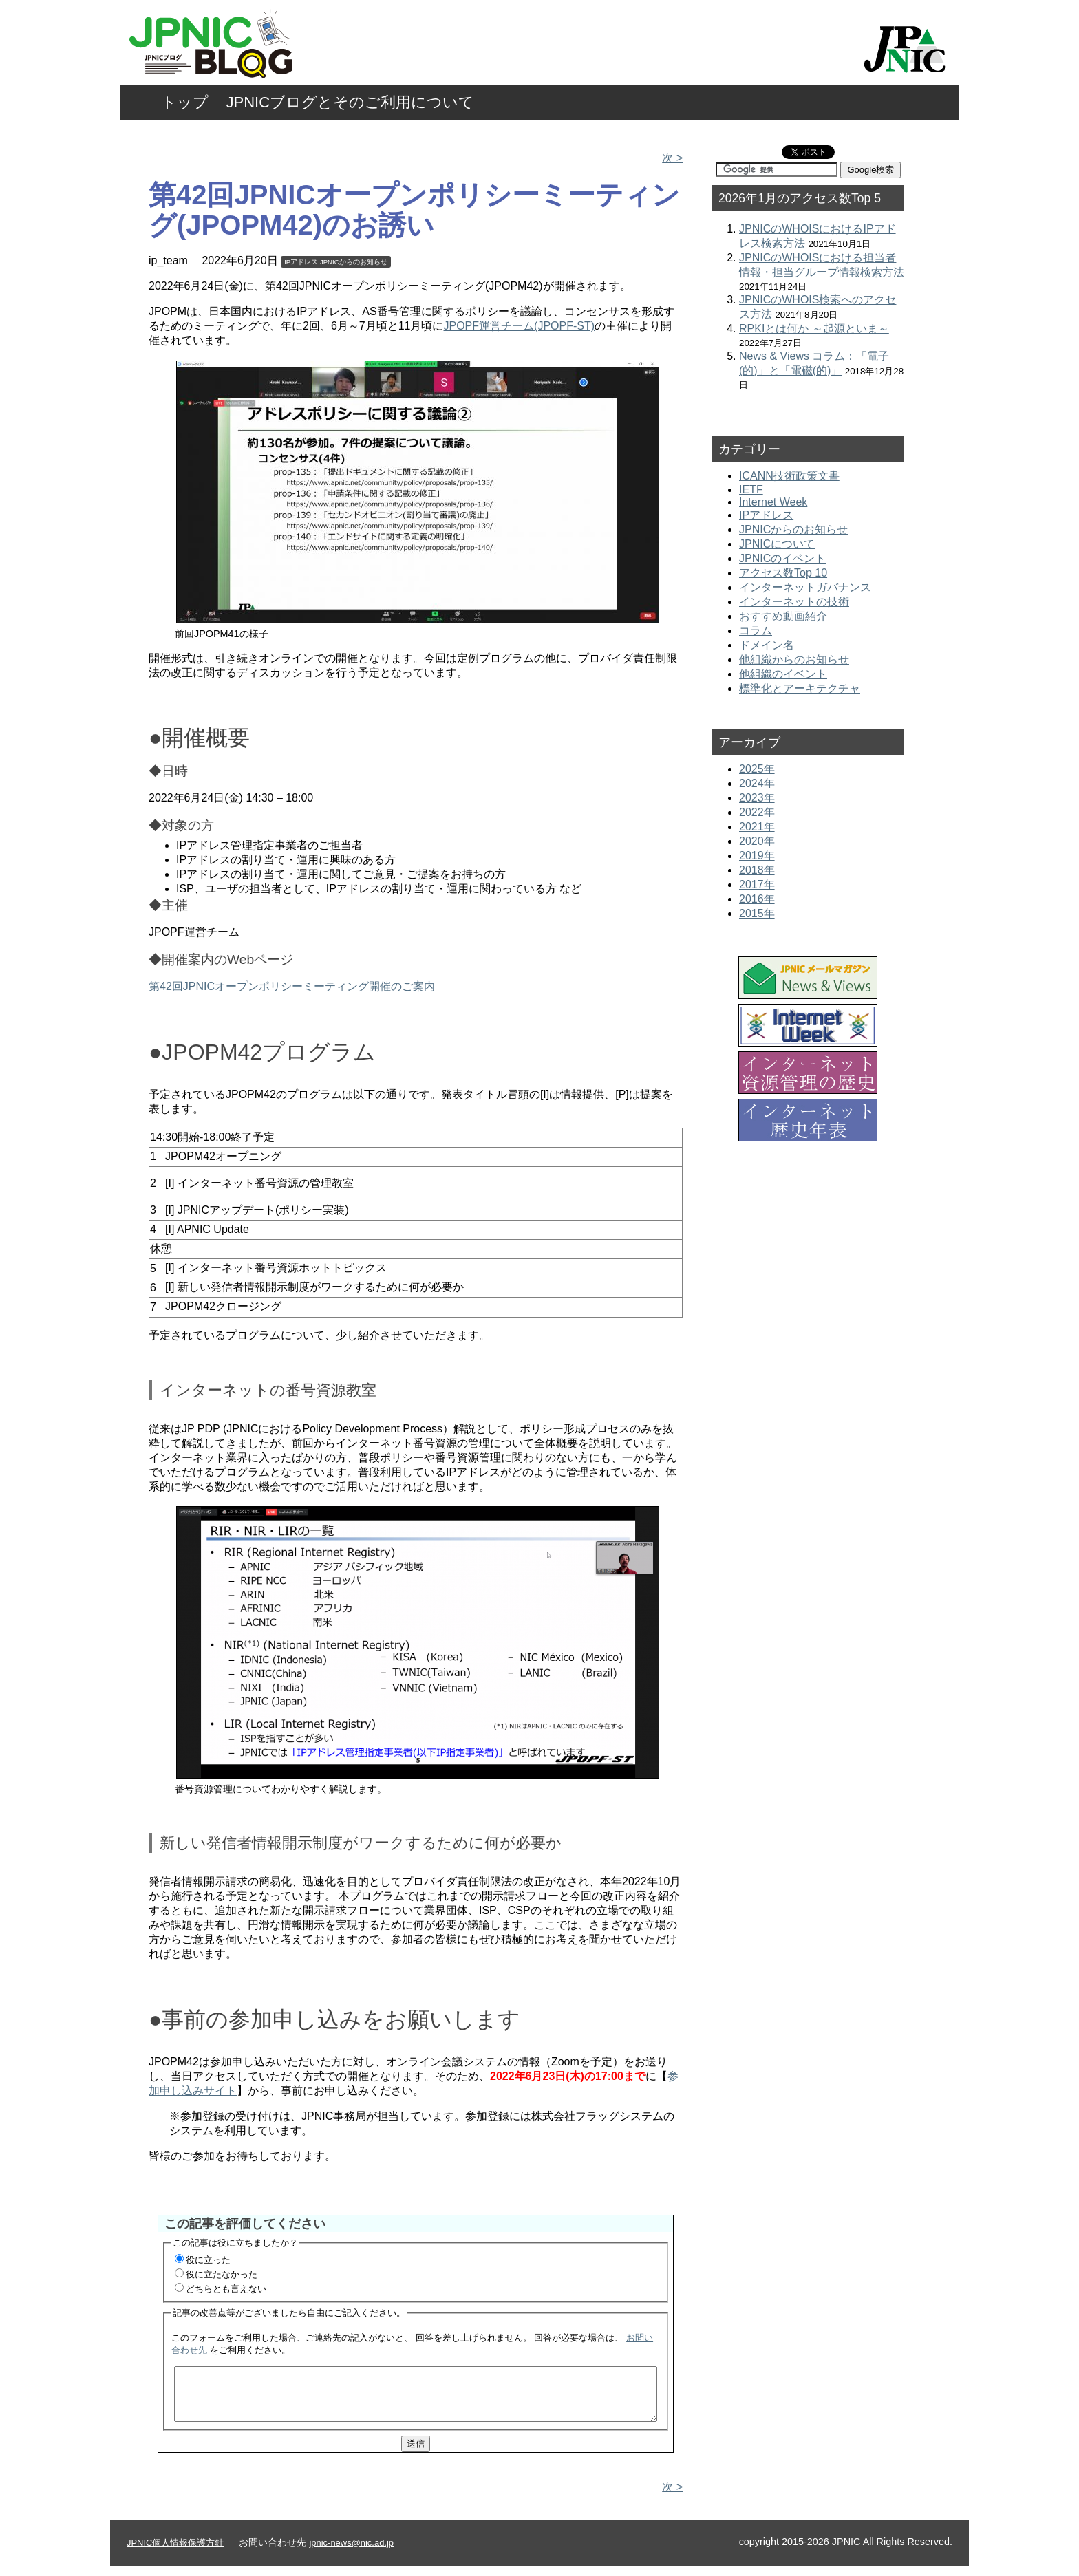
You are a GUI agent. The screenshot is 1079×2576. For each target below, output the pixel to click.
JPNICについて (777, 544)
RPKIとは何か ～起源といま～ (814, 328)
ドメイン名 (766, 645)
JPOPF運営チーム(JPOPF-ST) (519, 326)
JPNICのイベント (782, 558)
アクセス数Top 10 (783, 573)
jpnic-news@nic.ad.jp (351, 2553)
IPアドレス (301, 262)
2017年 (757, 884)
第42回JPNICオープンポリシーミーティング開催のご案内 (292, 986)
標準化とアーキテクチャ (799, 688)
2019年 (757, 855)
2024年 (757, 783)
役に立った (208, 2260)
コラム (755, 630)
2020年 (757, 841)
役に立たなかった (221, 2274)
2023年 (757, 798)
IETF (751, 489)
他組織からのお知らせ (794, 659)
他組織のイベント (783, 674)
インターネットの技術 (794, 602)
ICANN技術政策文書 (789, 476)
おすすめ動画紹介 (783, 616)
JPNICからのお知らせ (353, 262)
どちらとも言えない (226, 2289)
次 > (672, 158)
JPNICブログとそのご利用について (350, 102)
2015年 (757, 913)
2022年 (757, 812)
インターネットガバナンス (805, 587)
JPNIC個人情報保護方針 (175, 2553)
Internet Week (773, 502)
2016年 (757, 899)
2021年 (757, 827)
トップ (185, 102)
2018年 (757, 870)
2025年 (757, 769)
